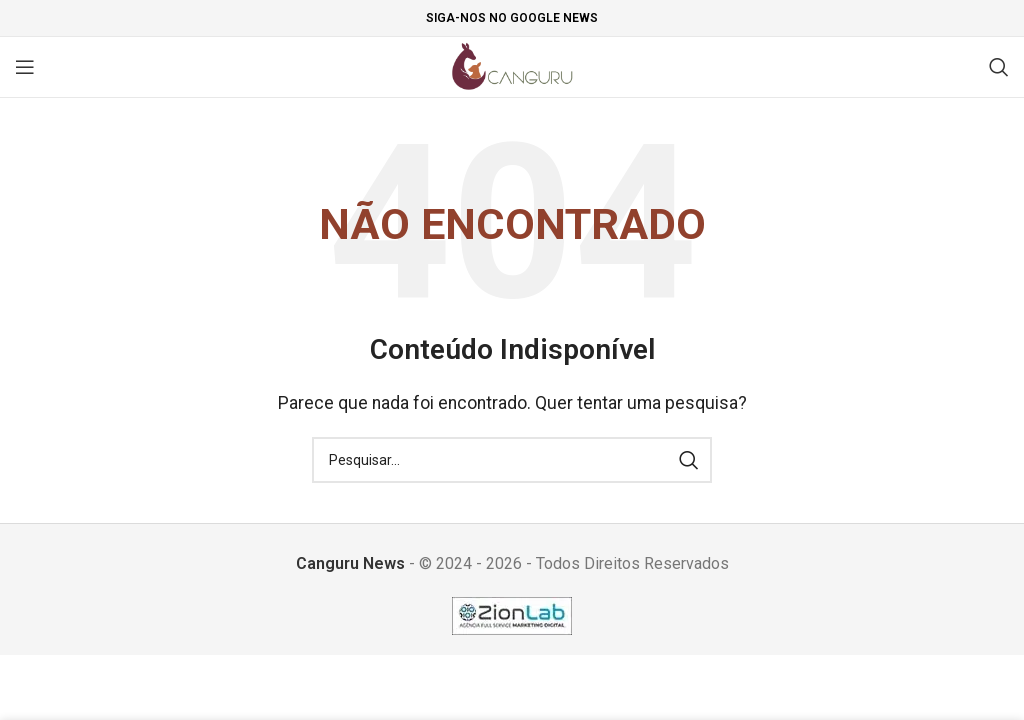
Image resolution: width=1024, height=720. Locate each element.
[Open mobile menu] (25, 67)
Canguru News (350, 563)
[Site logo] (512, 65)
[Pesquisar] (999, 67)
